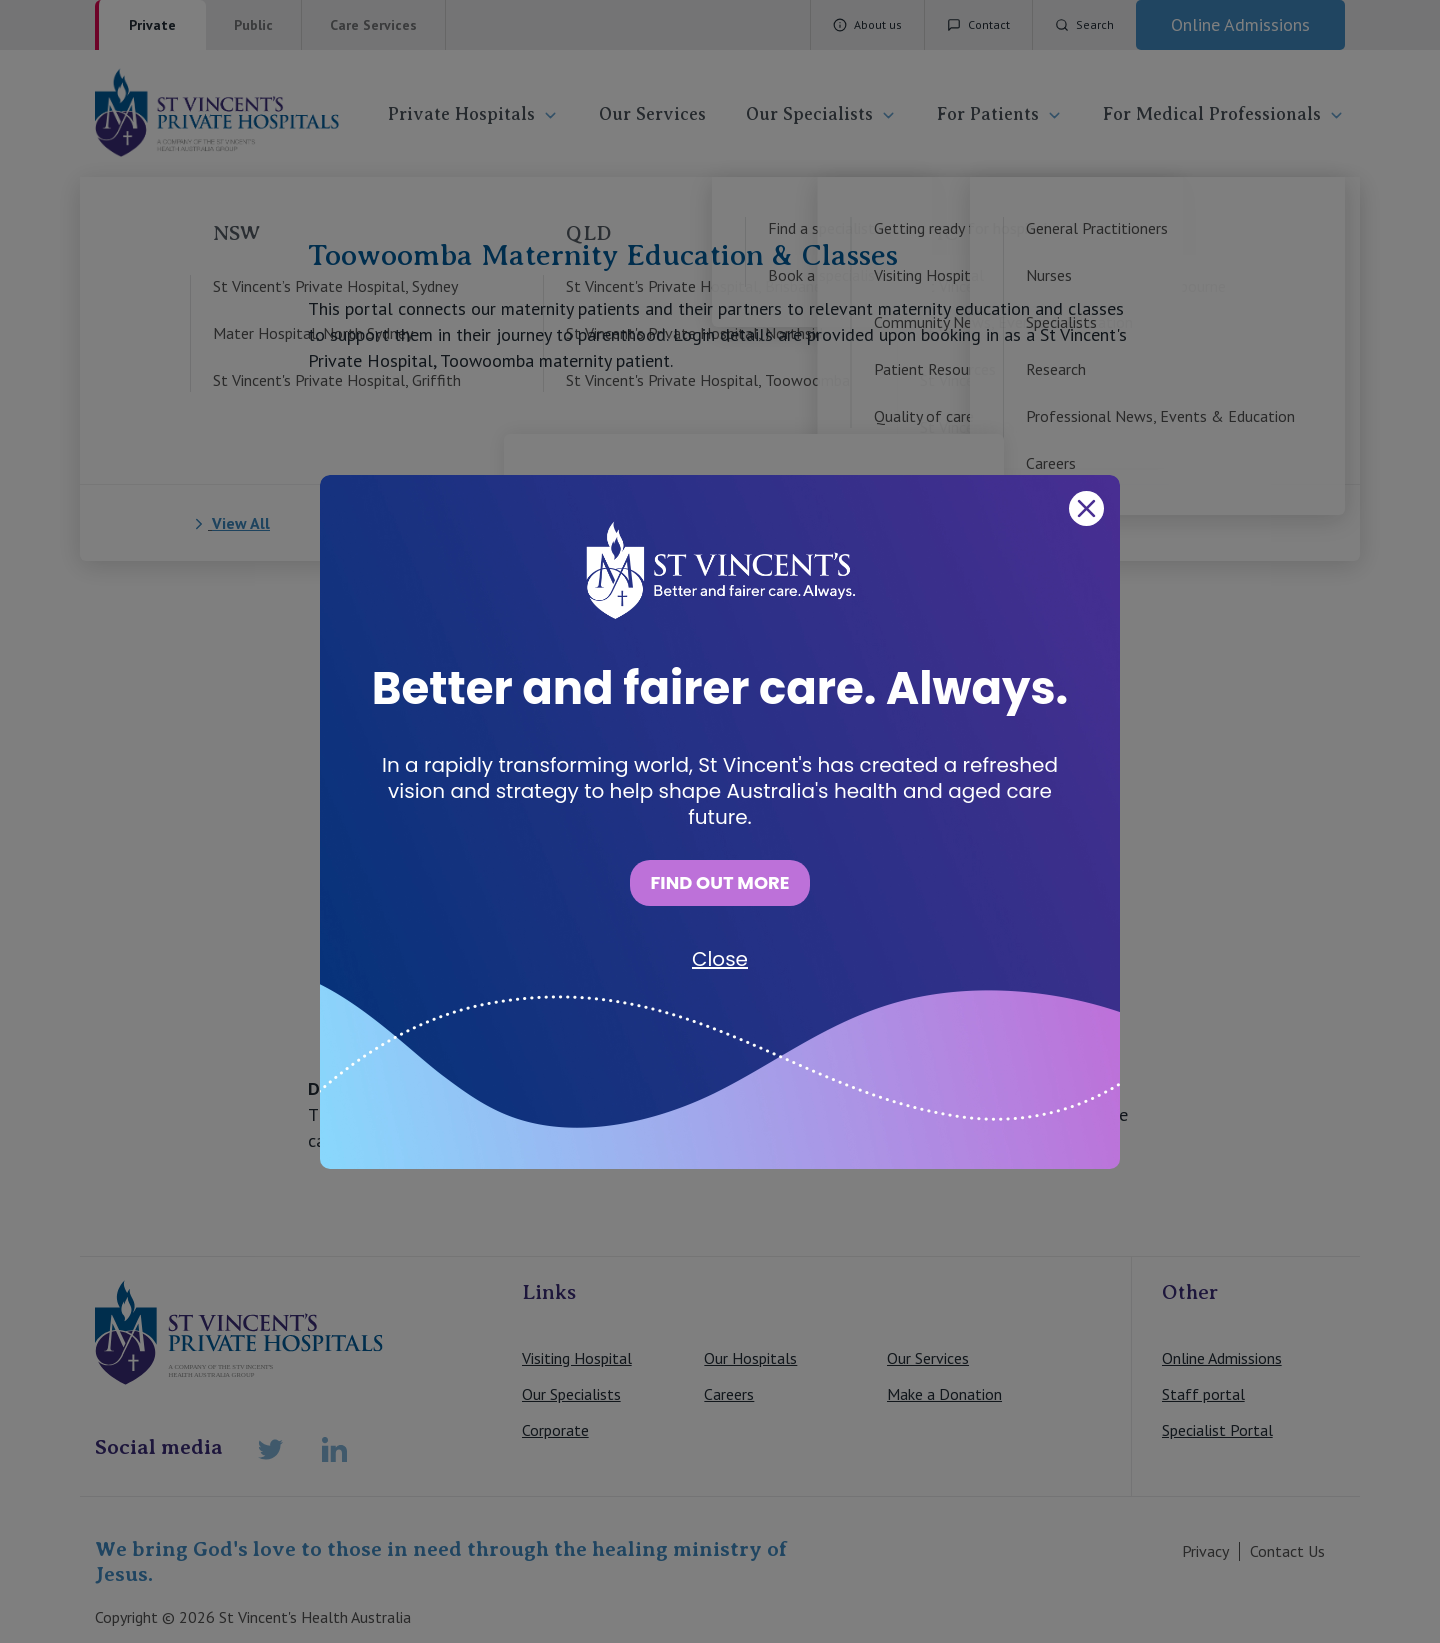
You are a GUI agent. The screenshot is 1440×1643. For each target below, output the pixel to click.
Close (720, 959)
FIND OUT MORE (719, 882)
